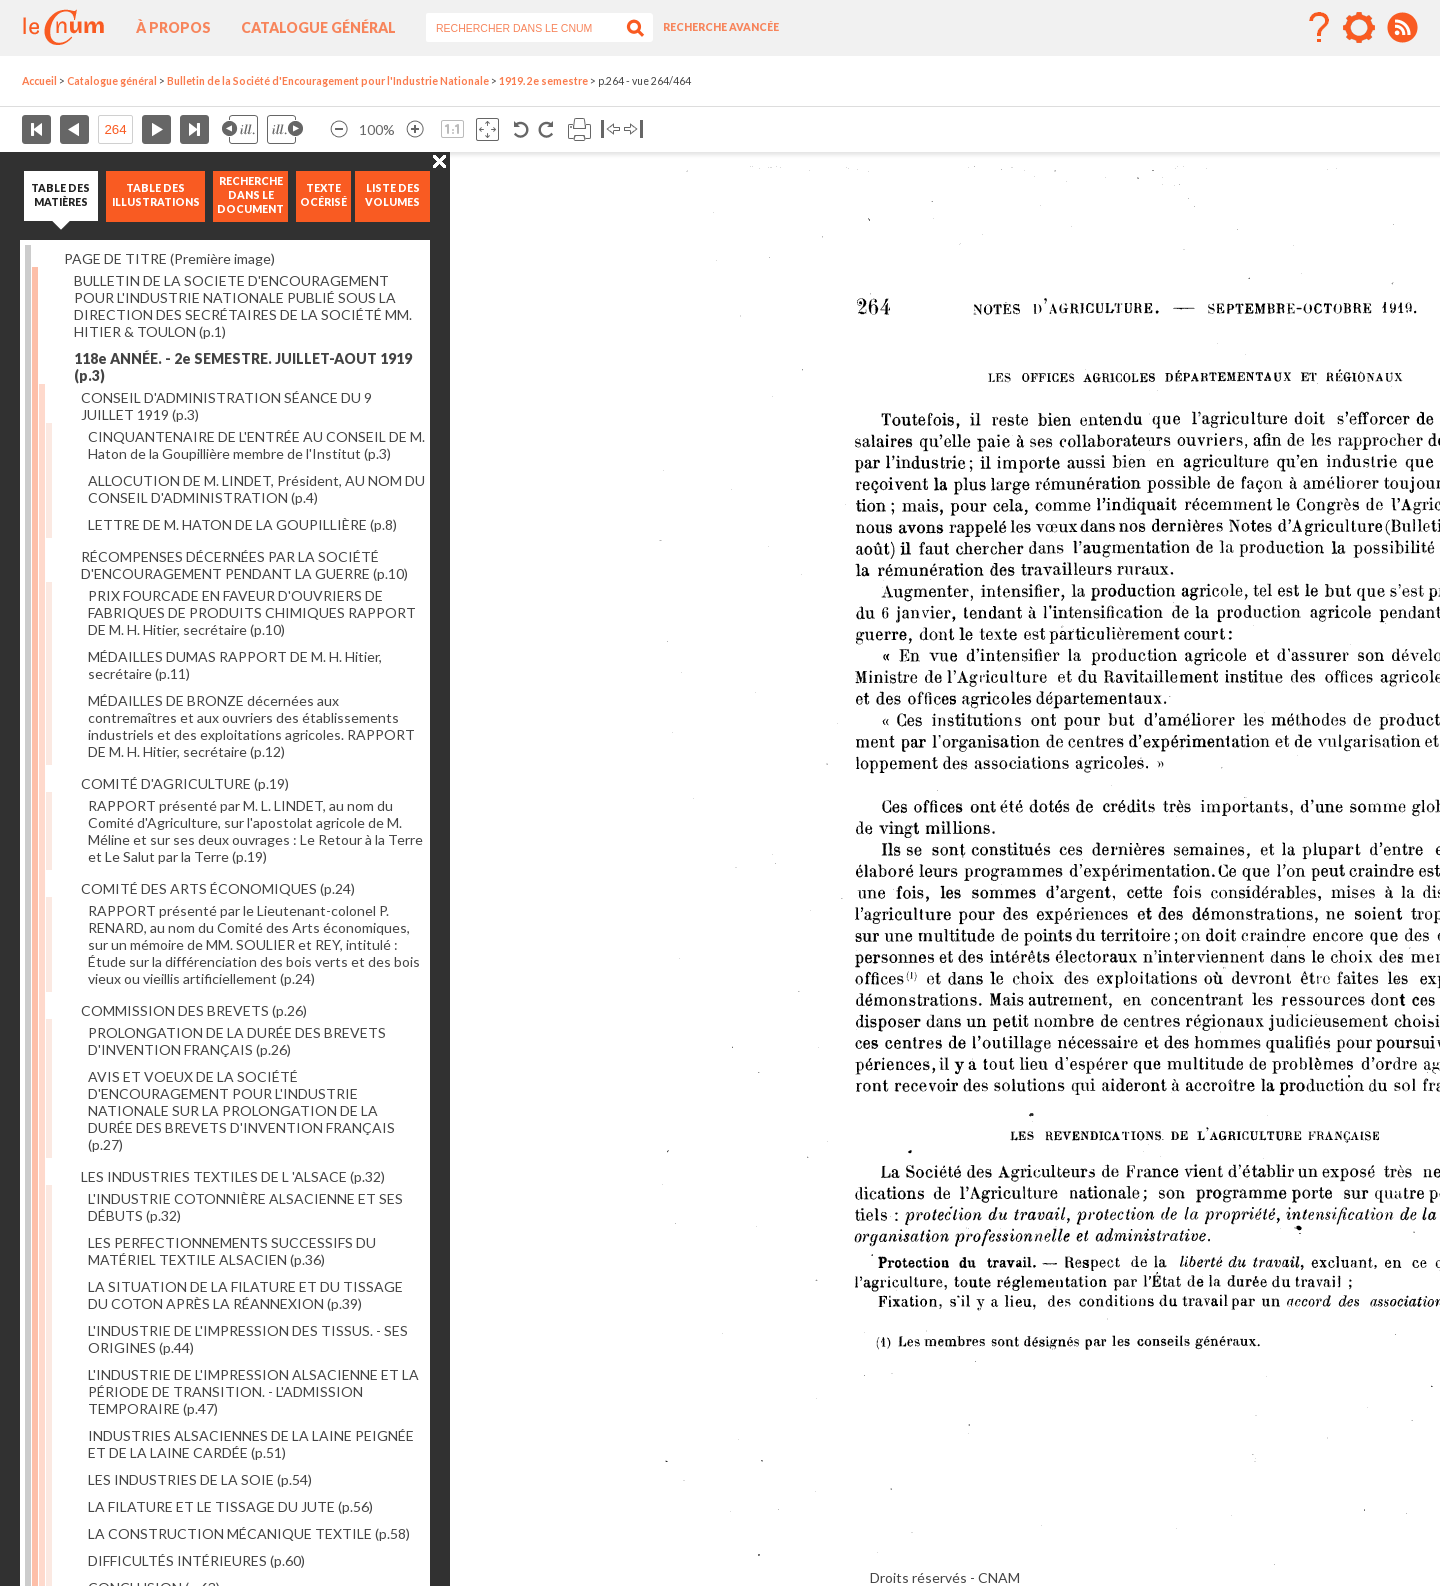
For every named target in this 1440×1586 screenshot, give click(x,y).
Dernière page (194, 129)
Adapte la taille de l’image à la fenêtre (487, 129)
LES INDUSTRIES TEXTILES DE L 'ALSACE (233, 1176)
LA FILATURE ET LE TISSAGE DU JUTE (230, 1506)
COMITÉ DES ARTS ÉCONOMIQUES (218, 888)
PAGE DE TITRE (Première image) (169, 258)
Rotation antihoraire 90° (521, 129)
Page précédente (74, 129)
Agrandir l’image (415, 129)
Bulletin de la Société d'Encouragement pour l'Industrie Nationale (328, 81)
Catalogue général (318, 27)
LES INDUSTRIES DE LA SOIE (200, 1479)
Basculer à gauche (610, 129)
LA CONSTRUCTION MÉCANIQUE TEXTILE (249, 1533)
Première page (36, 129)
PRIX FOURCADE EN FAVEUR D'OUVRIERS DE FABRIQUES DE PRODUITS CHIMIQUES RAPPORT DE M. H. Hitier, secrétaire (252, 612)
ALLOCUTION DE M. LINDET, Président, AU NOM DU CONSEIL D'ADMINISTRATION (256, 489)
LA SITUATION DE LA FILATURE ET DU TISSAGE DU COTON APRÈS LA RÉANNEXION (245, 1295)
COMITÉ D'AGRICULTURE (185, 783)
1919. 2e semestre (543, 81)
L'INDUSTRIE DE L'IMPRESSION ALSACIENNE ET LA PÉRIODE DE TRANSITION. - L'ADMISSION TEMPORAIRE (253, 1391)
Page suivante (156, 129)
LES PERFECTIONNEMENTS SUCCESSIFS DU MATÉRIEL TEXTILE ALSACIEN (232, 1251)
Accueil (39, 81)
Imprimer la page (579, 129)
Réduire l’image (339, 129)
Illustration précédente (240, 129)
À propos (173, 27)
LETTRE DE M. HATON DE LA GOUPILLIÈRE (242, 524)
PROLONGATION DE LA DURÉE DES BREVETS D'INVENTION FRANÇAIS (237, 1041)
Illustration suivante (285, 129)
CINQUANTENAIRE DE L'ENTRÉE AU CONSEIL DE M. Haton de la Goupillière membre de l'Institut (256, 445)
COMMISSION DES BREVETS (194, 1010)
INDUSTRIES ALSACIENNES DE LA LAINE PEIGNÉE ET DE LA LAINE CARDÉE (251, 1444)
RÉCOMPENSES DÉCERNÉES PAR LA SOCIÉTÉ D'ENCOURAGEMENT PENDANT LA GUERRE (244, 565)
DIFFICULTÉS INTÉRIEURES (196, 1560)
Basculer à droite (633, 129)
